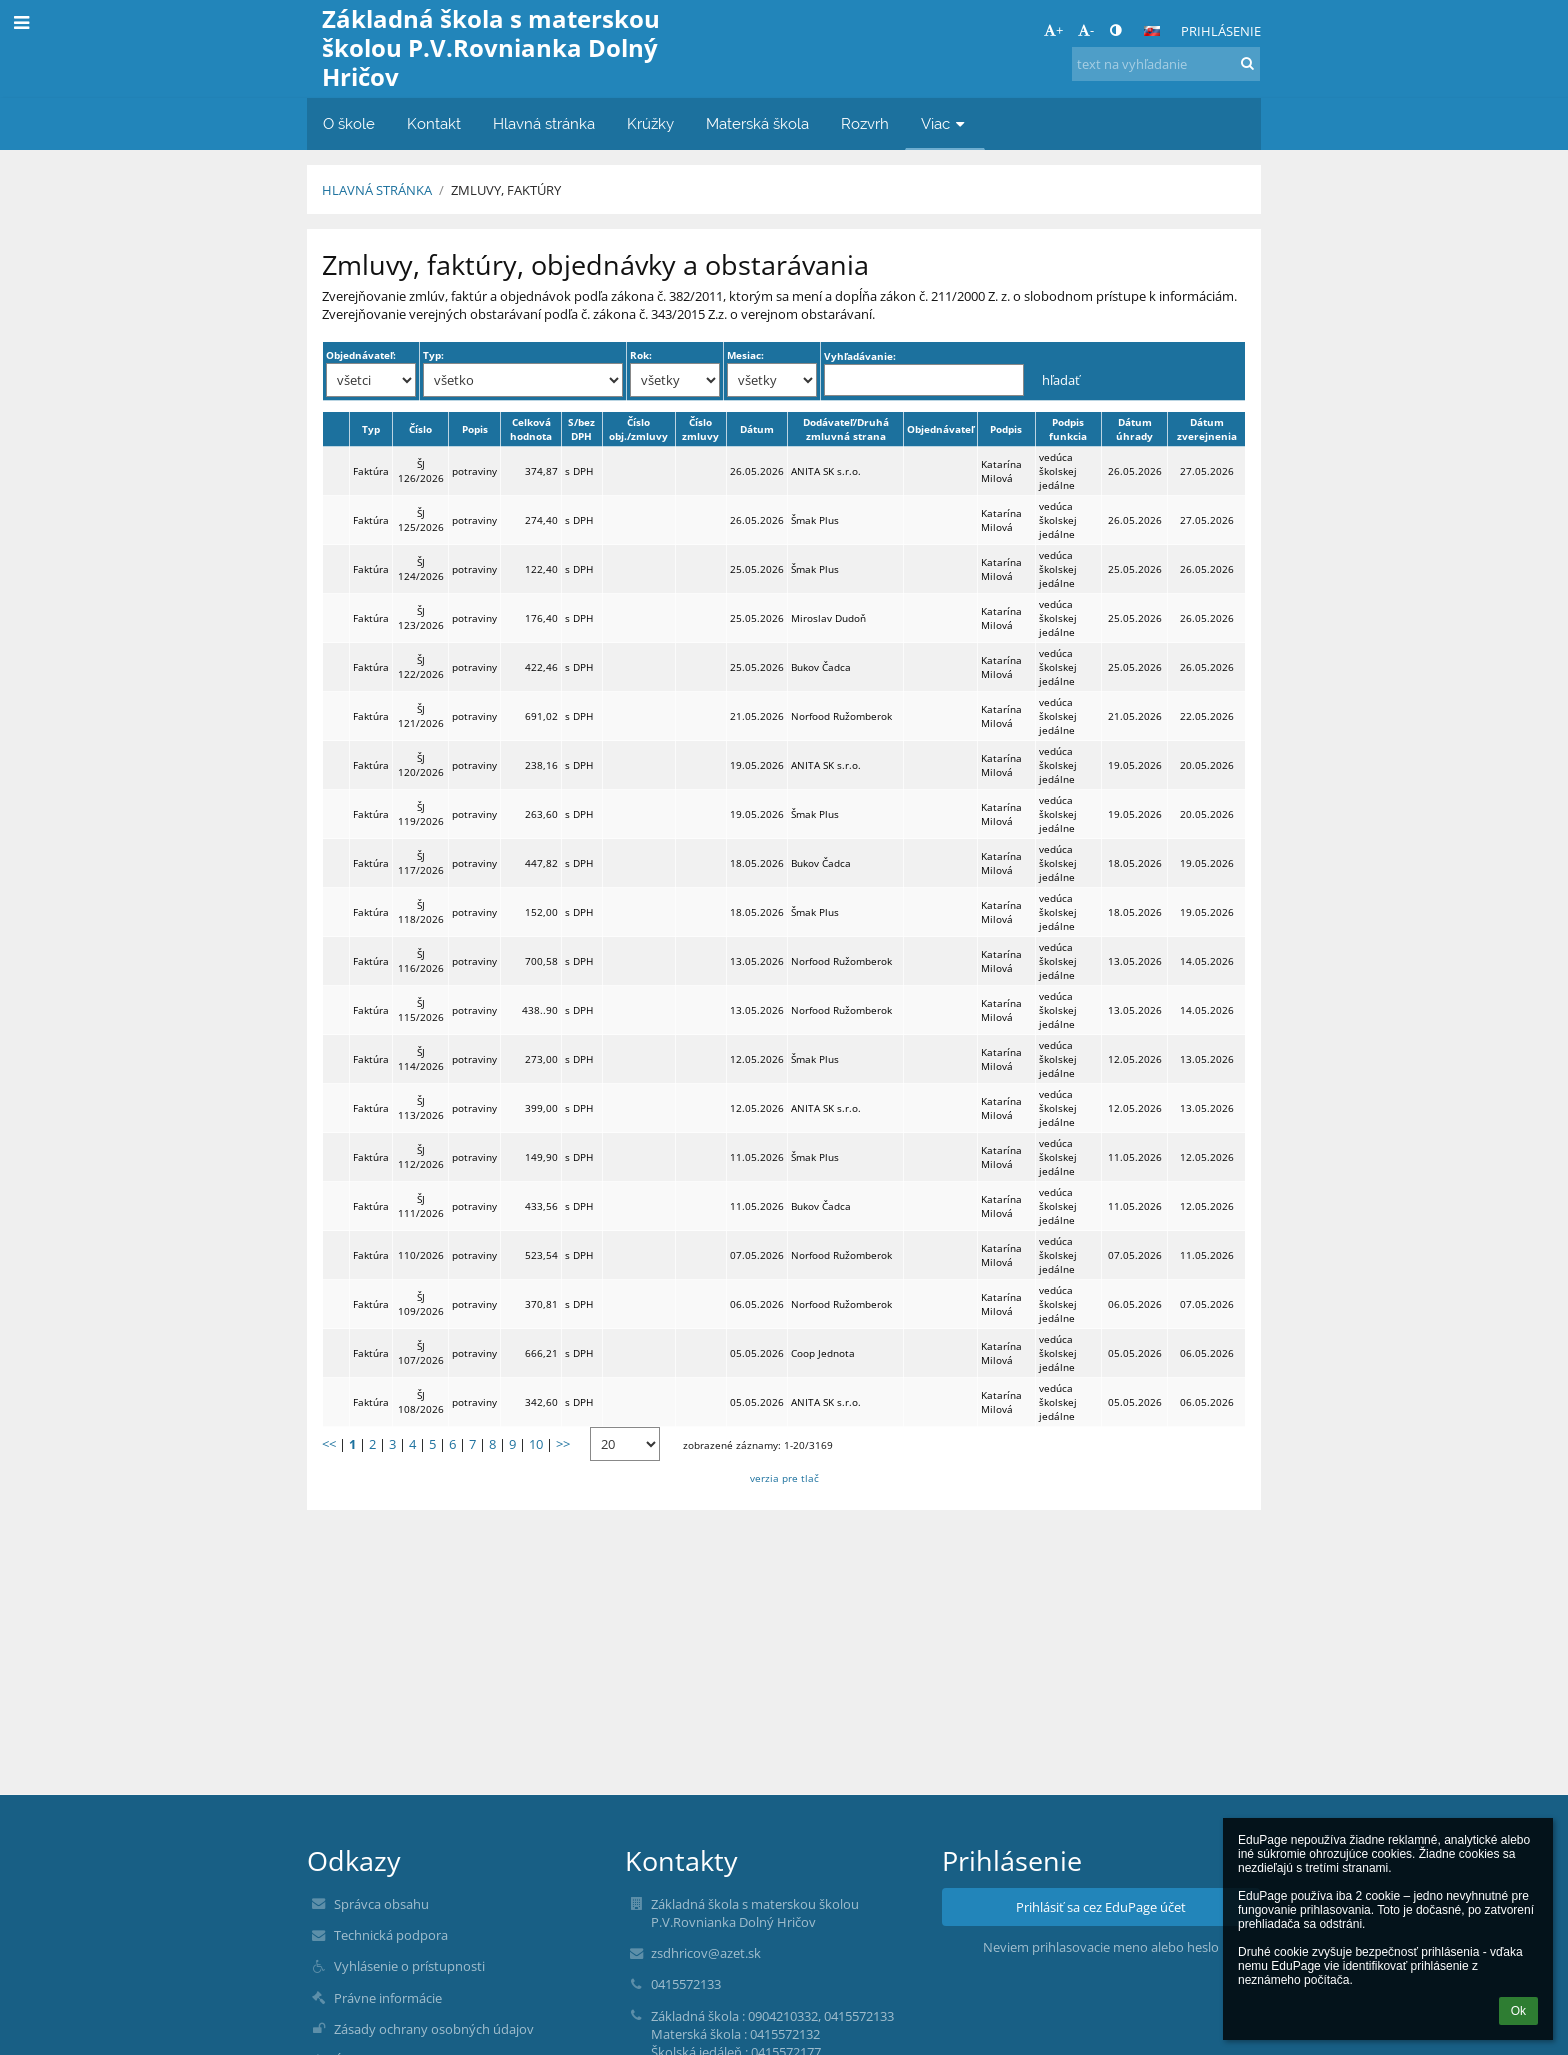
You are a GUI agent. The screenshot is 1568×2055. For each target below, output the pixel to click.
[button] (1152, 31)
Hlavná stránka (377, 190)
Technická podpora (391, 1935)
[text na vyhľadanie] (1166, 64)
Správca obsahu (381, 1904)
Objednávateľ (940, 429)
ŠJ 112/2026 (421, 1157)
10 (536, 1444)
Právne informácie (388, 1998)
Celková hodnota (531, 429)
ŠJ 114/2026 (421, 1059)
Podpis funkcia (1068, 429)
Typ (371, 429)
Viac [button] (945, 123)
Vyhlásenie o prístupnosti (409, 1966)
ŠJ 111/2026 (421, 1206)
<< (329, 1444)
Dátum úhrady (1134, 429)
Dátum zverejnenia (1207, 429)
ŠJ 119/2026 (421, 814)
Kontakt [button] (434, 123)
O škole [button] (349, 123)
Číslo (420, 429)
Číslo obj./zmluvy (638, 429)
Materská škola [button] (757, 123)
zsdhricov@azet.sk (706, 1953)
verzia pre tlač (784, 1478)
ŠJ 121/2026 (421, 716)
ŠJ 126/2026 (421, 471)
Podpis (1006, 429)
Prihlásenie (1221, 31)
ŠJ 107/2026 (421, 1353)
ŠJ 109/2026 (421, 1304)
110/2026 (421, 1255)
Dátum (757, 429)
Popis (475, 429)
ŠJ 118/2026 (421, 912)
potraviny (474, 471)
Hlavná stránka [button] (544, 123)
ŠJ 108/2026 (421, 1402)
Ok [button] (1518, 2011)
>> (563, 1444)
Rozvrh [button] (865, 123)
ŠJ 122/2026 (421, 667)
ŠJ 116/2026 (421, 961)
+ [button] (1053, 30)
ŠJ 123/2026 (421, 618)
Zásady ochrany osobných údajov (434, 2029)
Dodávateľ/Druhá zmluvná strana (846, 429)
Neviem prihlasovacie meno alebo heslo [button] (1101, 1947)
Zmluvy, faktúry (506, 190)
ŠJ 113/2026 (421, 1108)
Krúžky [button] (650, 123)
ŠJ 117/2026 (421, 863)
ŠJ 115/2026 (421, 1010)
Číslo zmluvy (700, 429)
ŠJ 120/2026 (421, 765)
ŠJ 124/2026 (421, 569)
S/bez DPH (581, 429)
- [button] (1086, 30)
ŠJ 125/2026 (421, 520)
